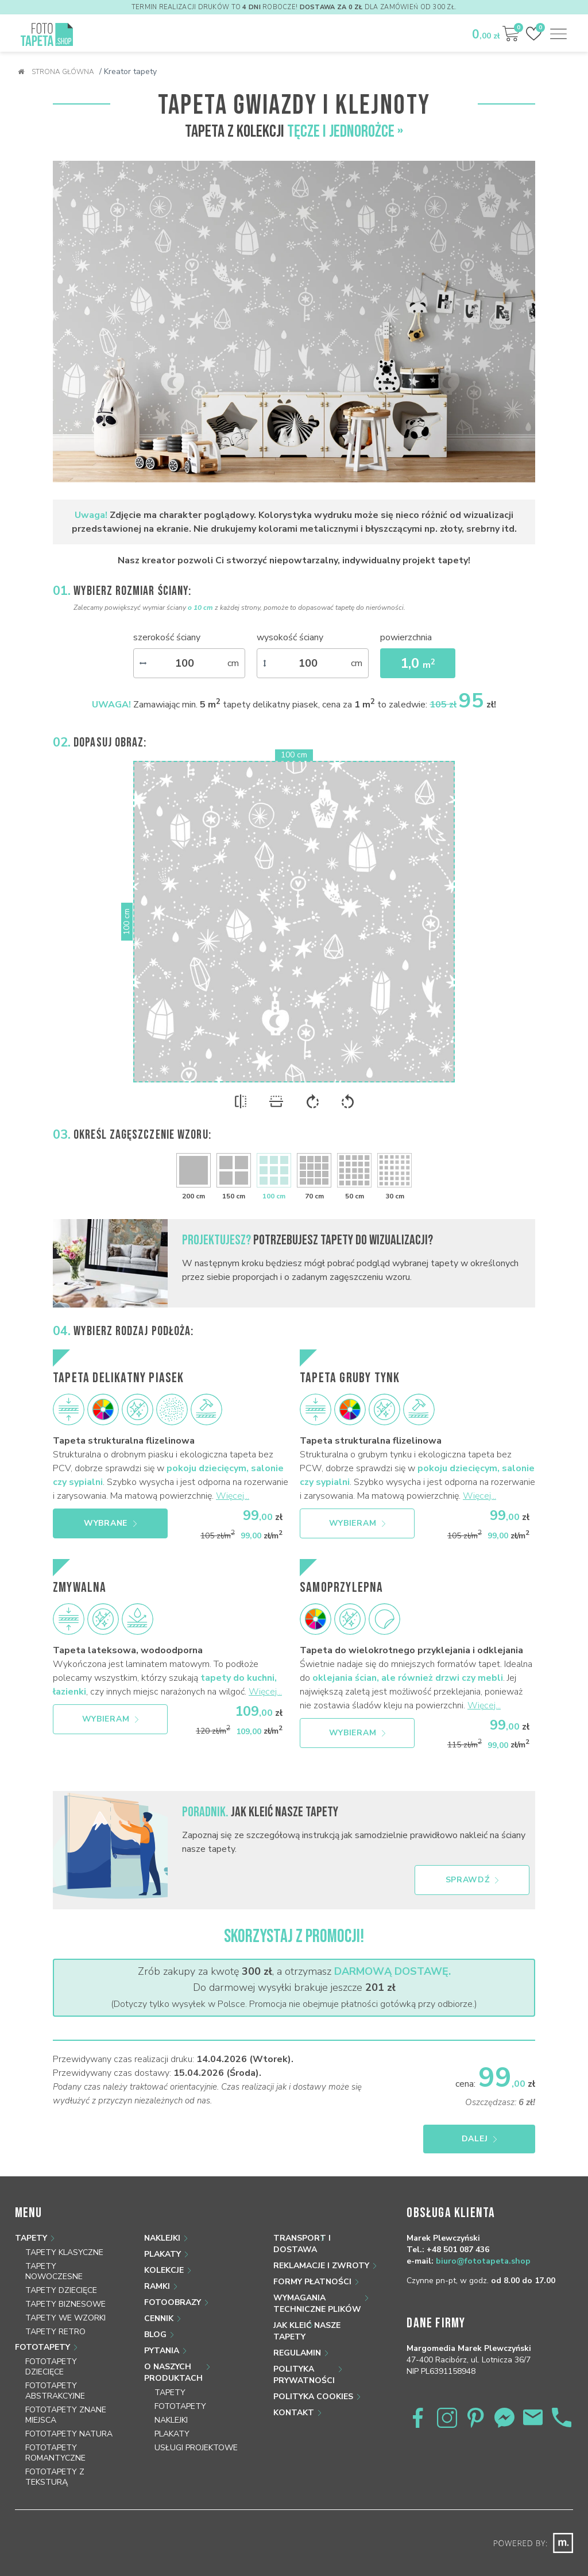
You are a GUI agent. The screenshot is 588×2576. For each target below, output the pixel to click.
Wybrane (110, 1523)
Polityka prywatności (304, 2375)
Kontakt (293, 2412)
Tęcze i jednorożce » (345, 131)
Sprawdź (472, 1879)
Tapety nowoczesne (54, 2271)
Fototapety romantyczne (55, 2452)
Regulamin (297, 2352)
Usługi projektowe (196, 2447)
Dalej (479, 2138)
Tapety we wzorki (65, 2317)
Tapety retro (55, 2331)
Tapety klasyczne (64, 2252)
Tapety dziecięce (61, 2290)
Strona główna (56, 71)
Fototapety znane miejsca (65, 2415)
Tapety (31, 2238)
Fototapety (42, 2347)
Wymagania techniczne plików (317, 2303)
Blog (155, 2334)
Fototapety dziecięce (51, 2366)
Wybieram (357, 1523)
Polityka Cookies (313, 2396)
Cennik (158, 2318)
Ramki (157, 2286)
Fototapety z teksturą (54, 2477)
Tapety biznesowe (65, 2304)
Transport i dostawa (302, 2244)
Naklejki (162, 2238)
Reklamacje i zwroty (321, 2265)
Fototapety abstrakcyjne (55, 2390)
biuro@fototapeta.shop (483, 2261)
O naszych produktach (173, 2372)
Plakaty (162, 2254)
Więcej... (232, 1496)
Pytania (161, 2350)
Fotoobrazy (172, 2302)
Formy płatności (312, 2281)
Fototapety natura (69, 2433)
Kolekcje (164, 2270)
